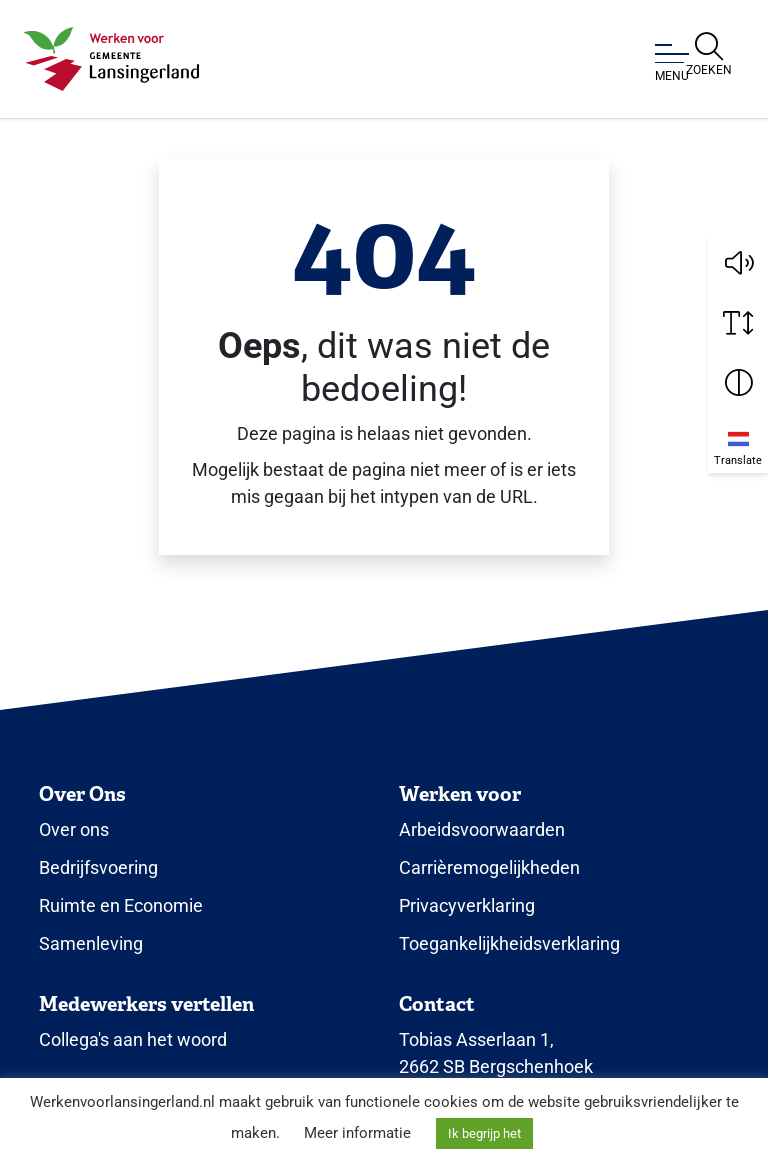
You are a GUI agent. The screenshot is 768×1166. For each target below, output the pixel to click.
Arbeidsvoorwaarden (482, 829)
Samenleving (91, 943)
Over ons (74, 829)
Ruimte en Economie (121, 905)
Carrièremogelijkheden (489, 867)
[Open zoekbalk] (709, 55)
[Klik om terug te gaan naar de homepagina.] (111, 58)
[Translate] (738, 443)
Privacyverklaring (467, 905)
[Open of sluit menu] (672, 63)
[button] (738, 263)
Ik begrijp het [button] (484, 1133)
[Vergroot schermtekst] (738, 323)
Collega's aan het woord (133, 1039)
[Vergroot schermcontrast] (738, 383)
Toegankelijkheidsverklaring (509, 943)
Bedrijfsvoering (98, 867)
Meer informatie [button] (357, 1133)
